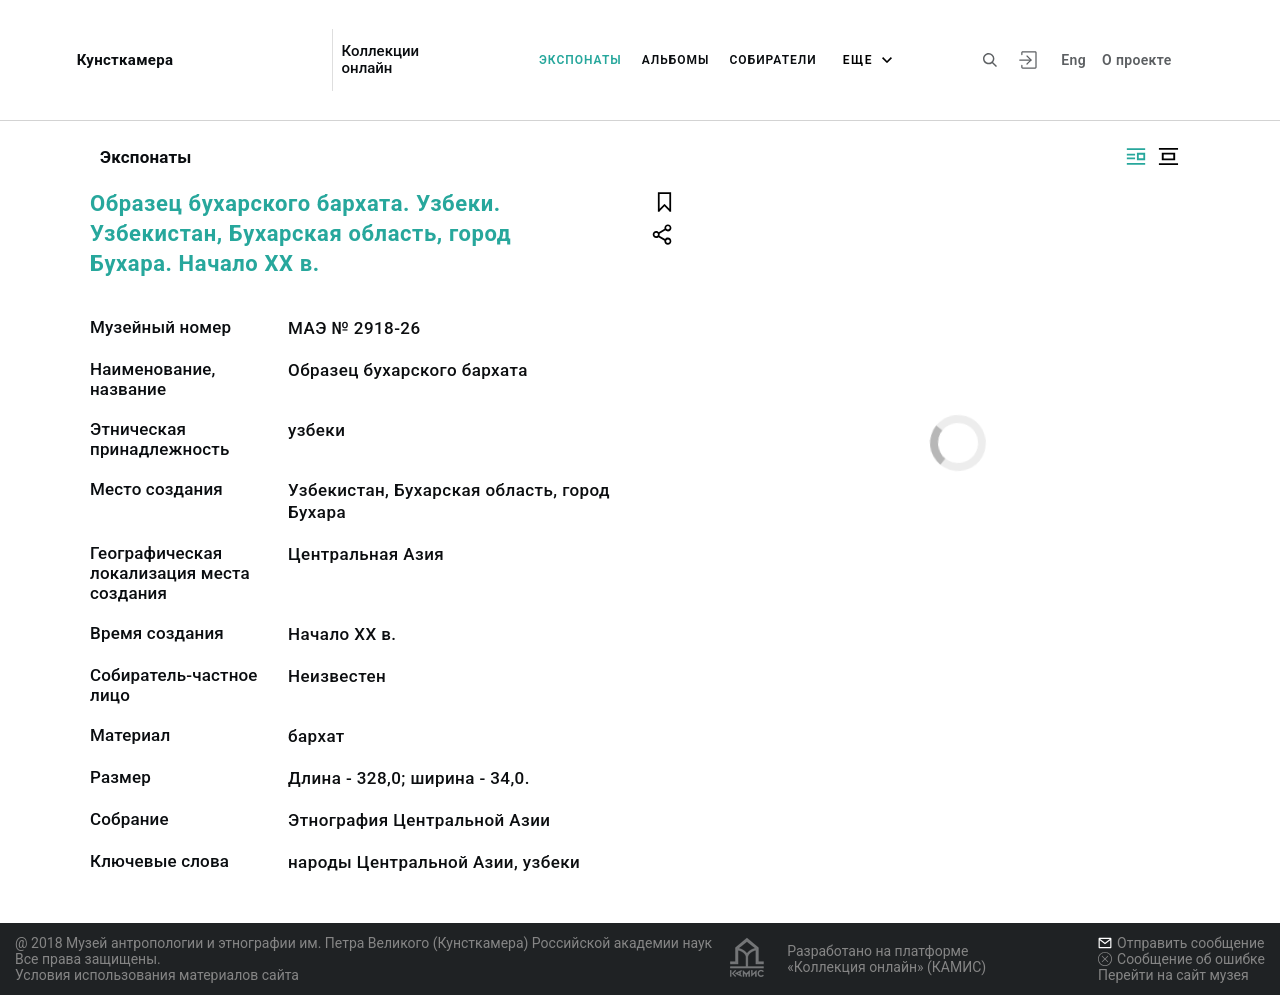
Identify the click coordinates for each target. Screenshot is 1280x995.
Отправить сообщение (1181, 943)
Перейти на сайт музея (1173, 975)
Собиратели (773, 60)
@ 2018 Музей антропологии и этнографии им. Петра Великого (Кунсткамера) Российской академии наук (363, 943)
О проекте (1136, 60)
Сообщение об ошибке (1181, 959)
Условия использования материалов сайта (157, 975)
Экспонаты (580, 60)
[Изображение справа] (1136, 156)
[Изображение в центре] (1168, 156)
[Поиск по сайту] (990, 60)
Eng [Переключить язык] (1073, 60)
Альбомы (676, 60)
